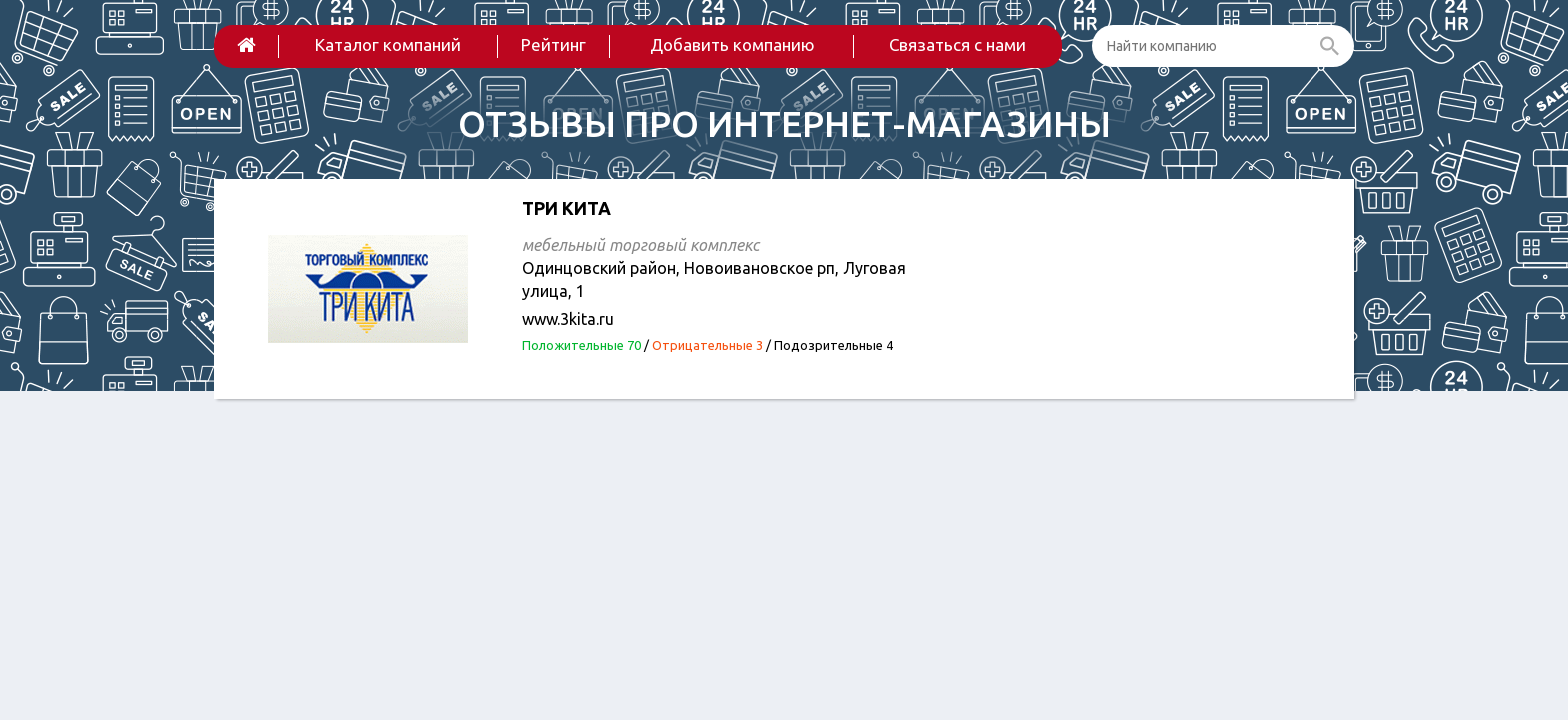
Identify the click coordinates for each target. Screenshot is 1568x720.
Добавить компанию (732, 44)
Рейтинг (553, 44)
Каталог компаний (388, 44)
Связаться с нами (957, 44)
